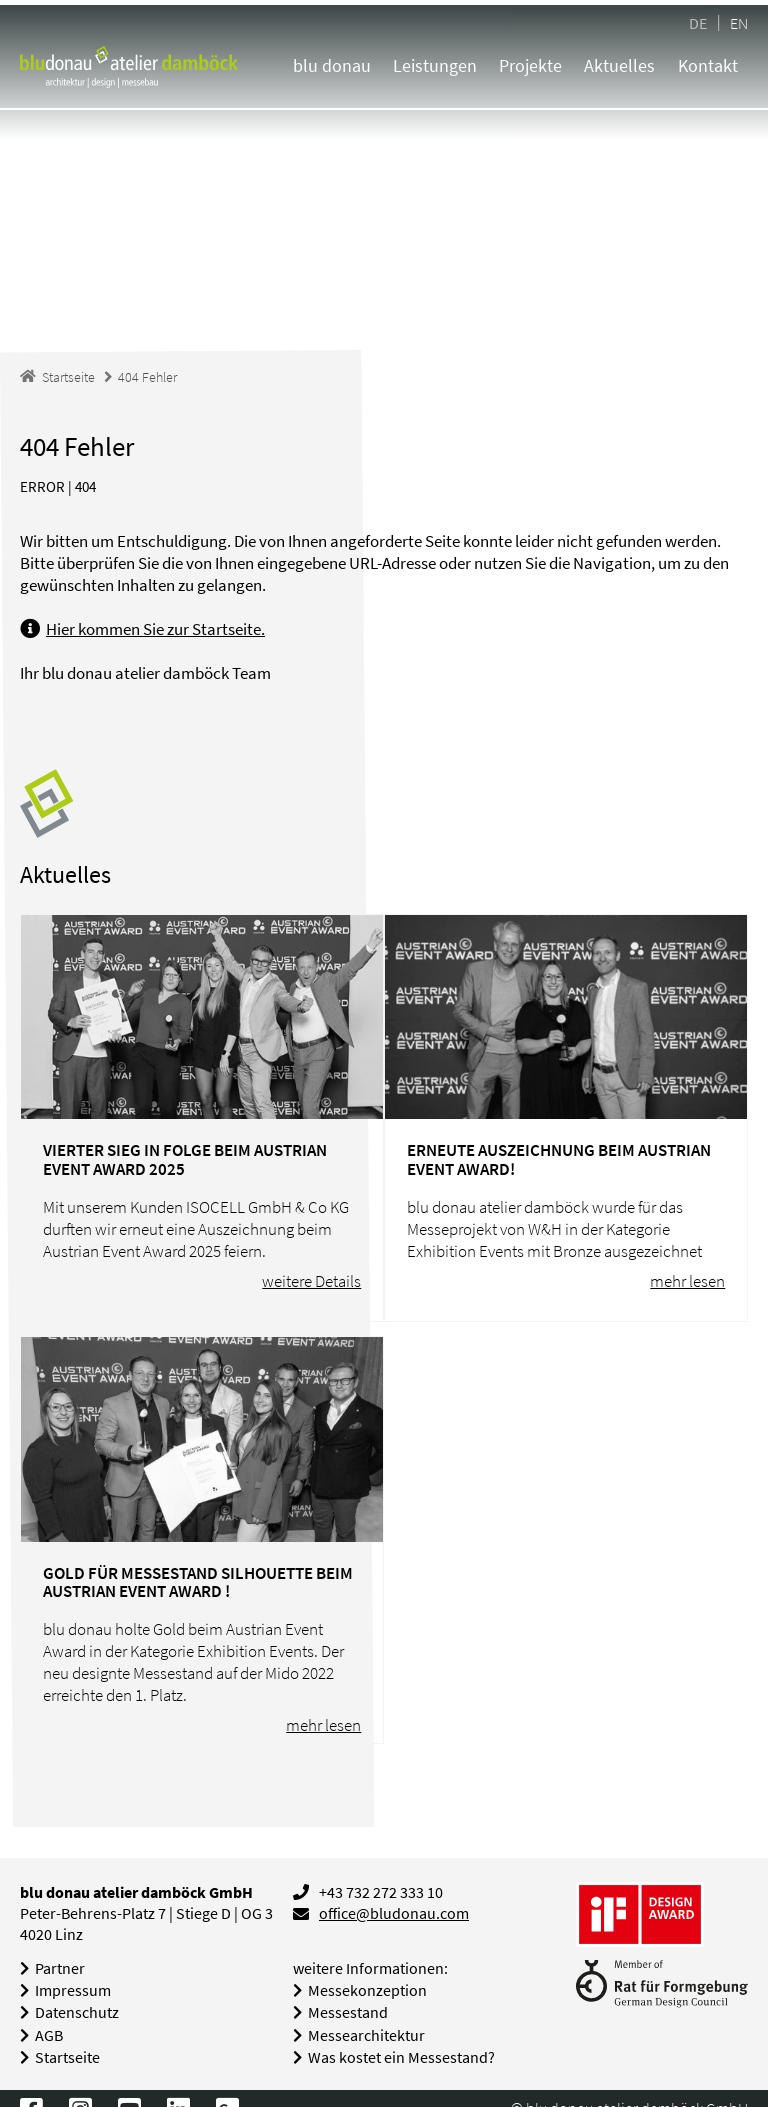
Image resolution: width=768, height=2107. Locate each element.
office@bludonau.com (394, 1913)
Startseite (67, 2057)
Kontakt (708, 65)
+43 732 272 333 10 (381, 1892)
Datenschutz (77, 2012)
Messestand (348, 2012)
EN (739, 22)
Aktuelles (619, 65)
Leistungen (435, 65)
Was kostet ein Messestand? (401, 2057)
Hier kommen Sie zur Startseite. (155, 629)
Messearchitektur (366, 2035)
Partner (60, 1968)
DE (698, 22)
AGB (49, 2035)
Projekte (530, 65)
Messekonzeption (367, 1990)
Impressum (73, 1990)
